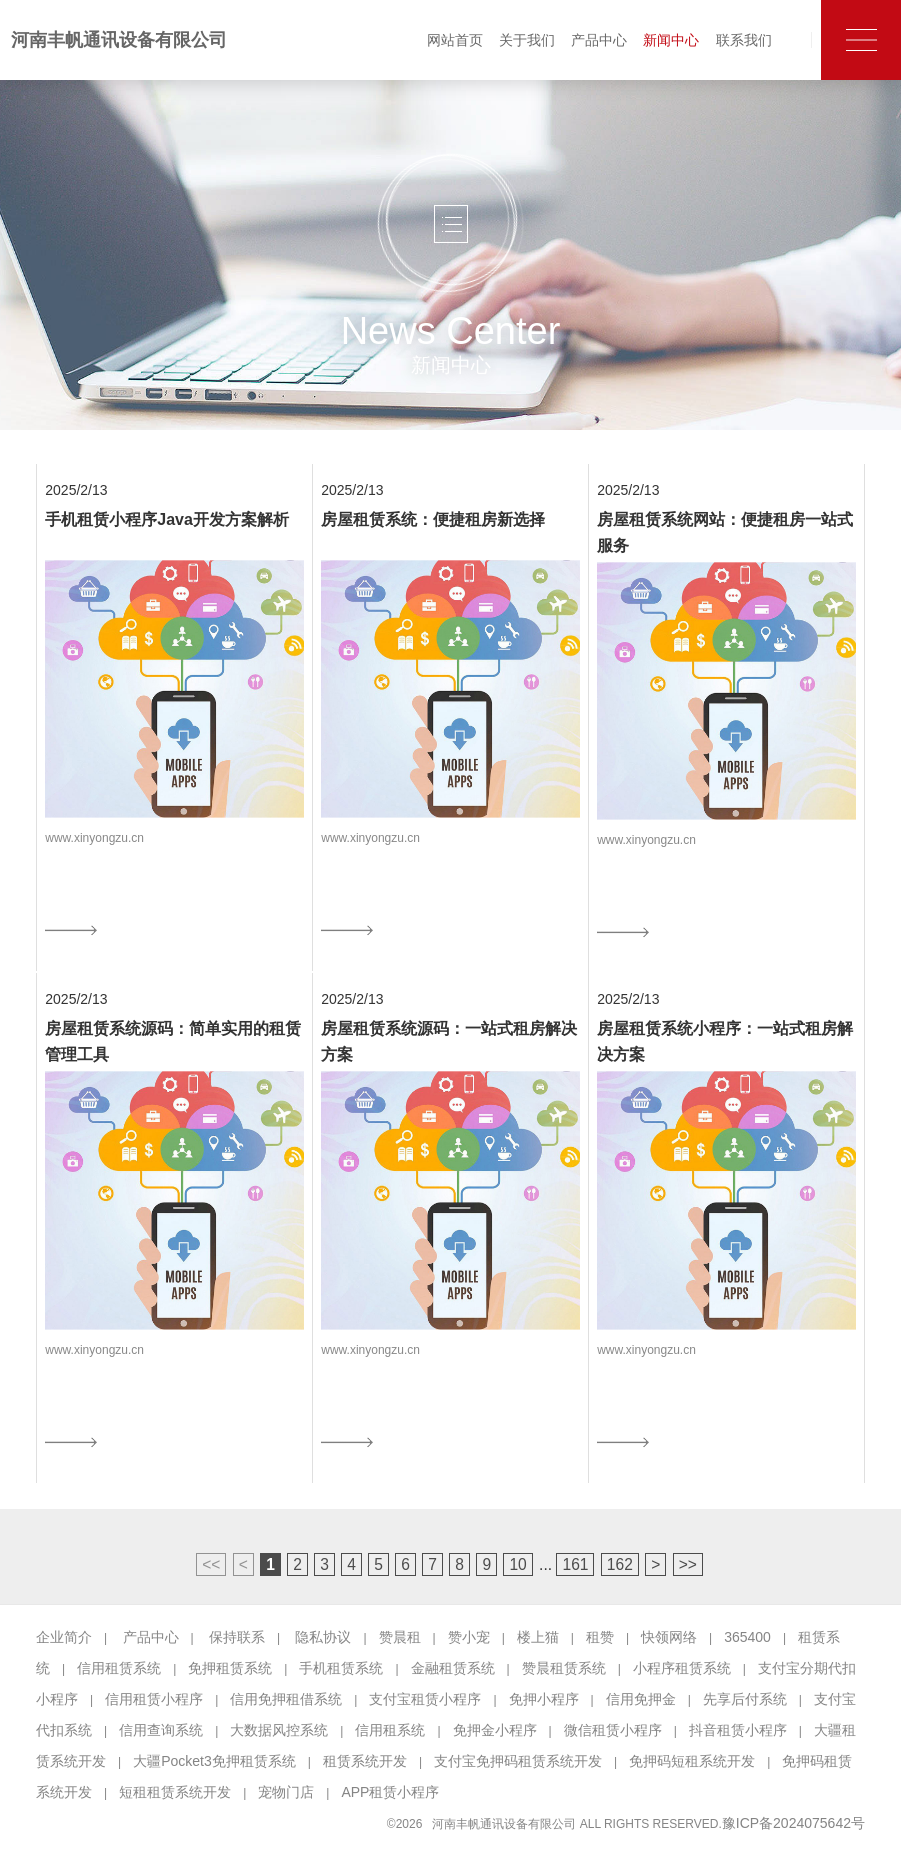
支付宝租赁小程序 (425, 1699)
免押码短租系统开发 (692, 1761)
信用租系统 (390, 1730)
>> (688, 1564)
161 (575, 1564)
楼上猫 (538, 1637)
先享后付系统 (745, 1699)
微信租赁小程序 (613, 1730)
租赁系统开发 (365, 1761)
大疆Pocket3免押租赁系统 (214, 1761)
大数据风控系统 (279, 1730)
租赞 (600, 1637)
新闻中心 (671, 40)
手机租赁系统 (341, 1668)
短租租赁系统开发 (175, 1792)
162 (620, 1564)
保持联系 (237, 1637)
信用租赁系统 (119, 1668)
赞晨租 (400, 1637)
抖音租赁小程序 (738, 1730)
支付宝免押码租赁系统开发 (518, 1761)
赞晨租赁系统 (564, 1668)
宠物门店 (286, 1792)
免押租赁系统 (230, 1668)
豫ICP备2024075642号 (793, 1823)
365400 (747, 1637)
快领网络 (669, 1637)
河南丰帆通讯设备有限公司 (119, 40)
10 (517, 1564)
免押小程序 (544, 1699)
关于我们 (527, 40)
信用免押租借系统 (286, 1699)
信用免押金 (641, 1699)
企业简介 (64, 1637)
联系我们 (744, 40)
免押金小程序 (495, 1730)
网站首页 (455, 40)
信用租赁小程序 (154, 1699)
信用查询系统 (161, 1730)
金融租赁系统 (453, 1668)
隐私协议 (323, 1637)
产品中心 (599, 40)
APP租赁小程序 (390, 1792)
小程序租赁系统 (682, 1668)
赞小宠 (469, 1637)
